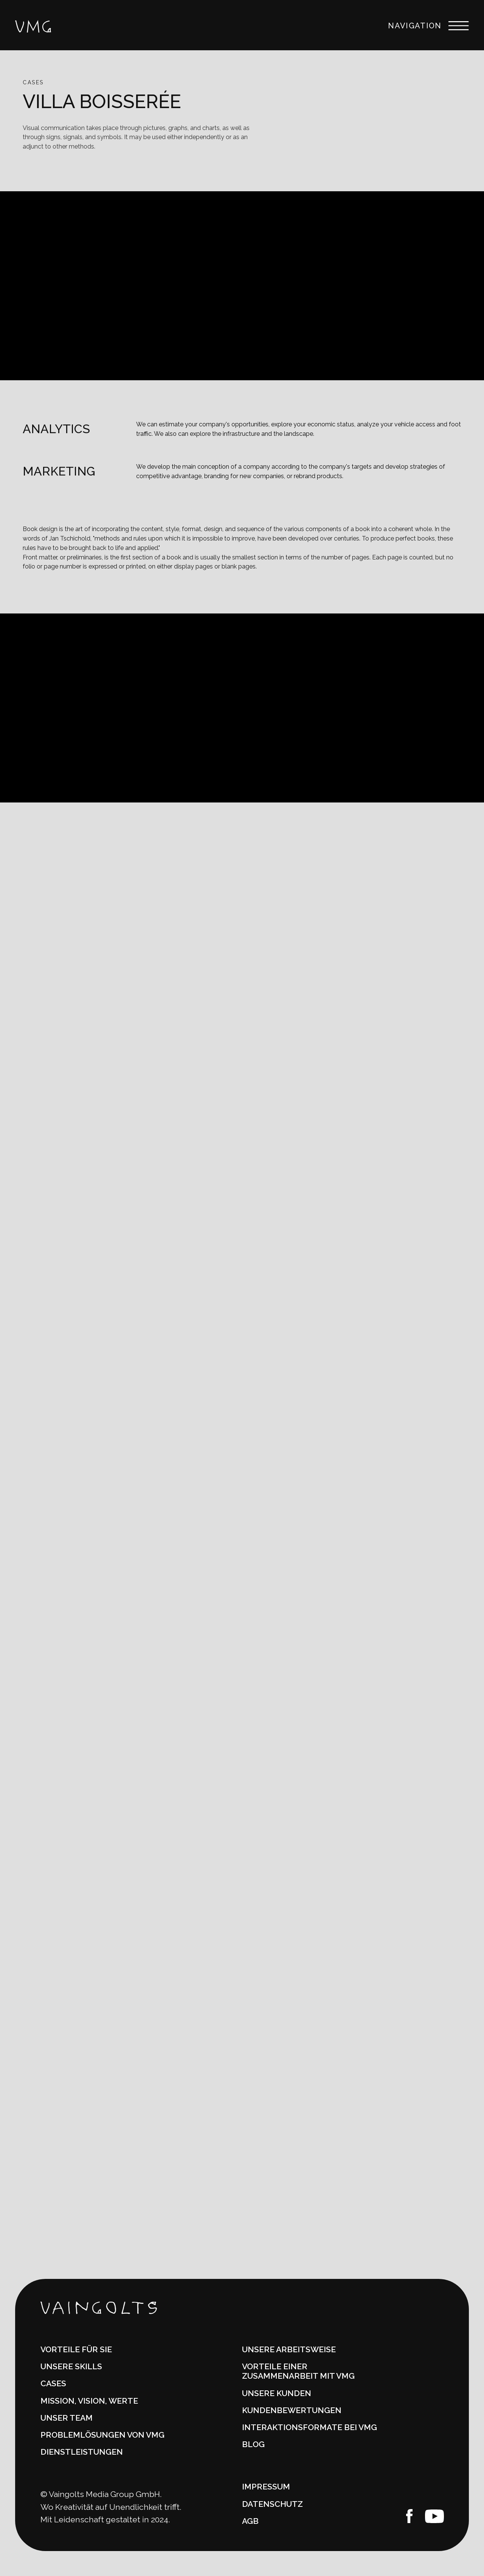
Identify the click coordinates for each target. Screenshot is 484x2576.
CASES (53, 2383)
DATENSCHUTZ (272, 2504)
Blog (253, 2444)
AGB (250, 2521)
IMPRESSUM (266, 2486)
